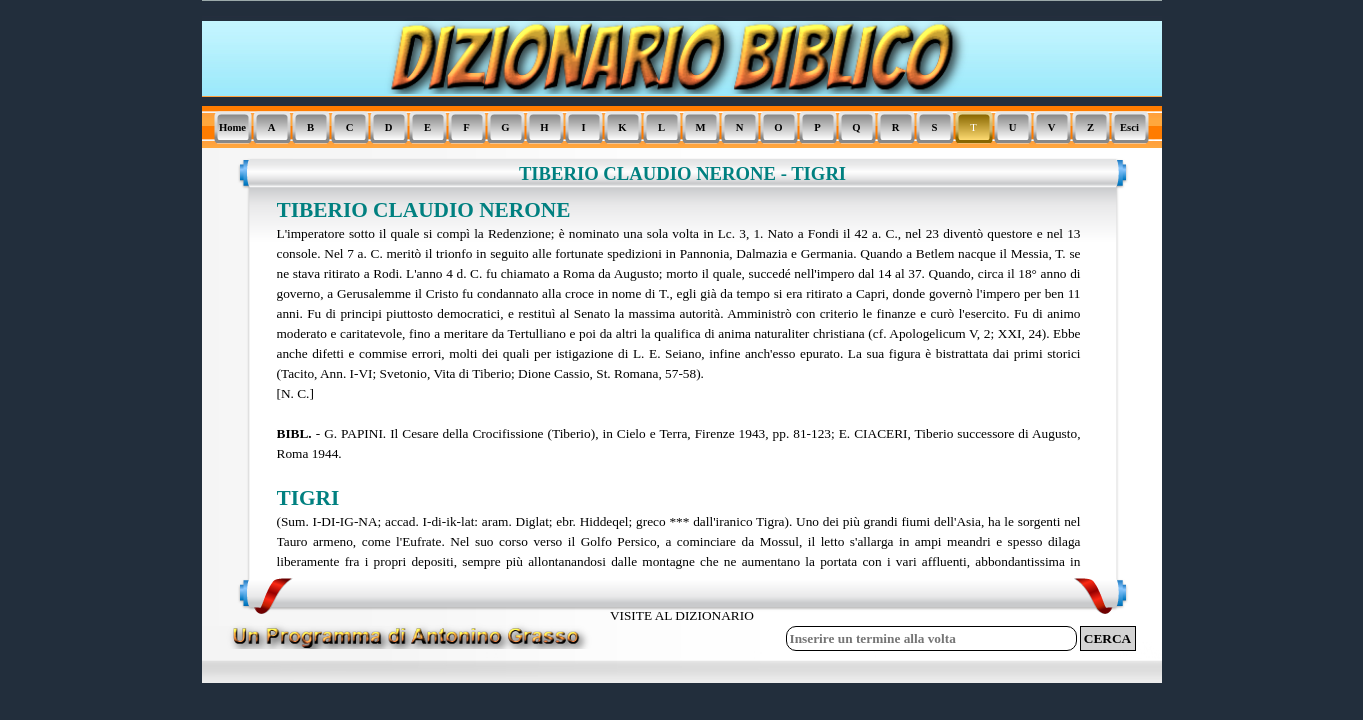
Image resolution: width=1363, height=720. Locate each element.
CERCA (1107, 638)
